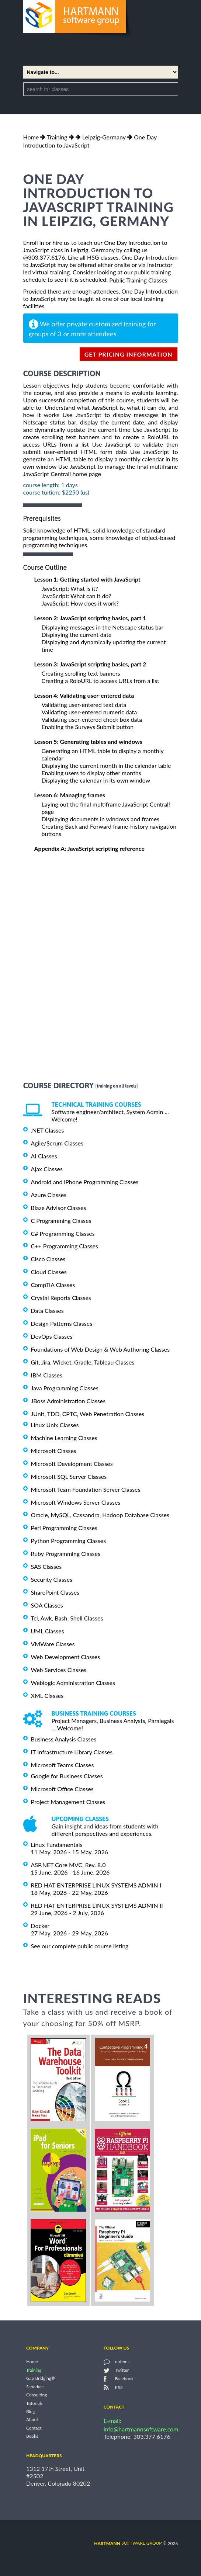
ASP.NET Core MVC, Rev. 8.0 (68, 1864)
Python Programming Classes (68, 1540)
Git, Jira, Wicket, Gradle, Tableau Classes (83, 1362)
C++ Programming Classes (64, 1245)
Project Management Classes (68, 1801)
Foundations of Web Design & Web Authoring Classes (100, 1349)
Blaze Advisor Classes (58, 1207)
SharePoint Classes (55, 1592)
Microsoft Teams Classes (62, 1764)
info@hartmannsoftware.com (141, 2429)
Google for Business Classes (67, 1775)
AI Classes (44, 1155)
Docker (40, 1925)
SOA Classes (47, 1605)
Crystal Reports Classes (61, 1297)
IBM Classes (46, 1375)
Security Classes (52, 1579)
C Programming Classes (61, 1220)
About (32, 2420)
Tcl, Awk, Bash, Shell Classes (67, 1618)
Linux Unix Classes (55, 1424)
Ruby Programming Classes (65, 1553)
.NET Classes (47, 1130)
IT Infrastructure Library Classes (72, 1751)
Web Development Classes (65, 1656)
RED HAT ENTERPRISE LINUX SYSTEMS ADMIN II (97, 1905)
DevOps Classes (52, 1336)
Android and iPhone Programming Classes (85, 1181)
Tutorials (34, 2403)
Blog (30, 2411)
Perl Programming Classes (64, 1527)
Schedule (35, 2386)
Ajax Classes (47, 1168)
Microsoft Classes (53, 1450)
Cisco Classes (48, 1258)
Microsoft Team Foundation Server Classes (86, 1489)
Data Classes (47, 1310)
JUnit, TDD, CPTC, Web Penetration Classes (88, 1413)
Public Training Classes (138, 280)
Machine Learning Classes (64, 1437)
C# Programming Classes (63, 1233)
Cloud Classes (49, 1271)
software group (128, 2543)
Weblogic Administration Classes (73, 1682)
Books (32, 2436)
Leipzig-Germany (104, 137)
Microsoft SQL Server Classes (69, 1476)
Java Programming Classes (64, 1387)
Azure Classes (49, 1194)
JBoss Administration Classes (68, 1400)
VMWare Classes (53, 1643)
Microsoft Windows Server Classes (76, 1501)
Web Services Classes (59, 1669)
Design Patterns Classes (62, 1323)
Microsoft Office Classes (62, 1788)
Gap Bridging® (40, 2378)
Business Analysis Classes (64, 1739)
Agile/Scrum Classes (57, 1143)
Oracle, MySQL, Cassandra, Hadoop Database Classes (100, 1514)
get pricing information (128, 354)
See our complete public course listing (80, 1945)
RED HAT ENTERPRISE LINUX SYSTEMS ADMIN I (96, 1885)
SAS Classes (46, 1566)
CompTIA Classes (53, 1284)
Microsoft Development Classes (72, 1463)
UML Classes (47, 1630)
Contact (34, 2428)
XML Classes (47, 1695)
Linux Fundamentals (57, 1844)
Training (57, 137)
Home (31, 137)
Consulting (36, 2395)
